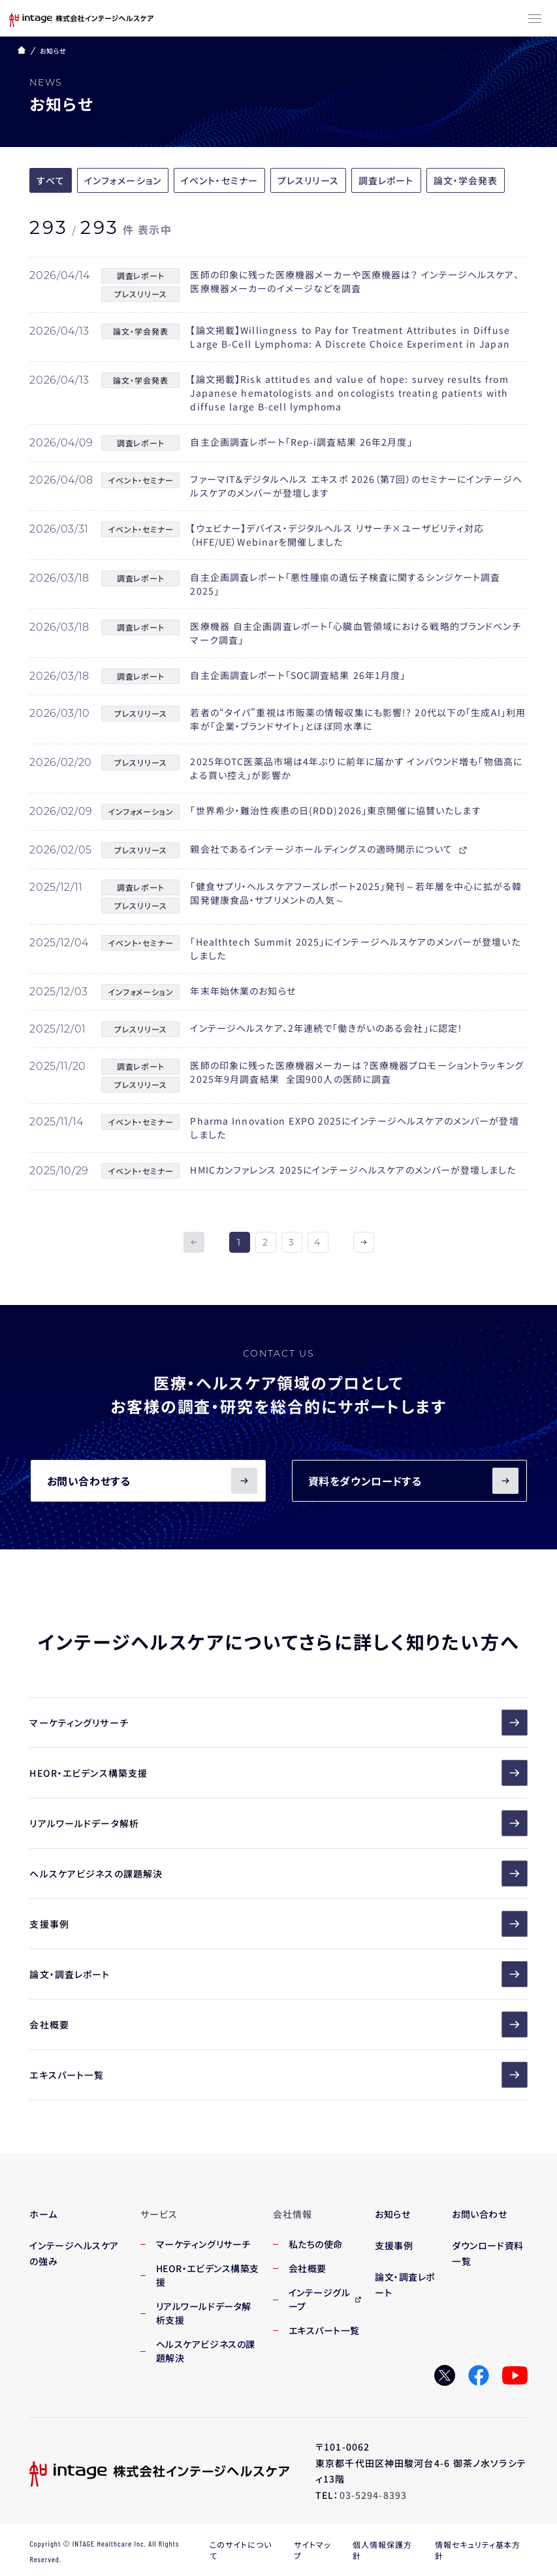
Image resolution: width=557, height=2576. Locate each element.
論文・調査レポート (278, 1974)
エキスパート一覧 (278, 2075)
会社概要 (278, 2024)
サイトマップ (312, 2550)
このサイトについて (241, 2550)
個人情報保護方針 (382, 2550)
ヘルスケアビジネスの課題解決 (278, 1873)
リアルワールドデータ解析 (278, 1823)
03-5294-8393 (373, 2495)
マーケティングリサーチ (278, 1722)
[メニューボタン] (534, 19)
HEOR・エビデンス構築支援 (278, 1773)
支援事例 (278, 1924)
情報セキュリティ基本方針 (478, 2550)
